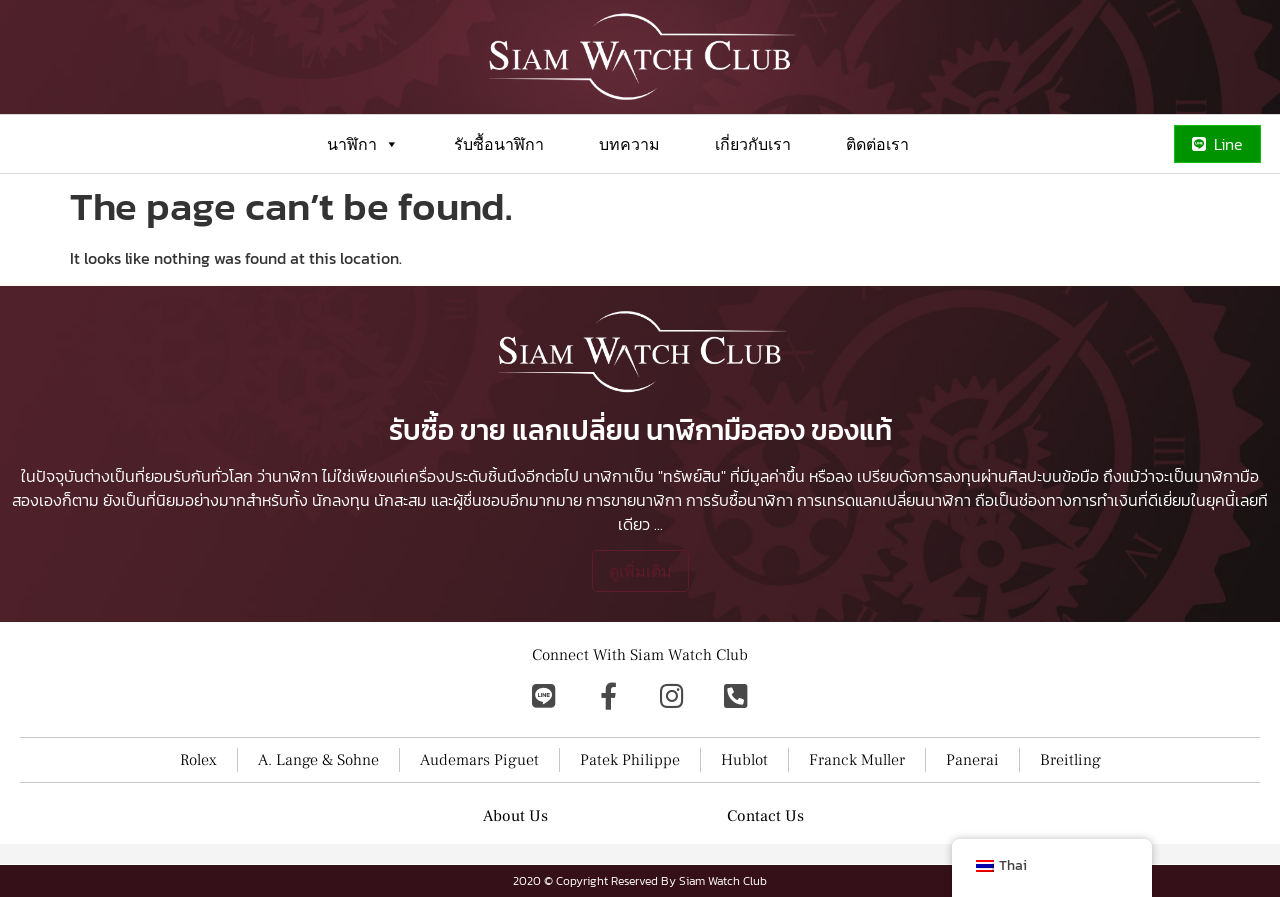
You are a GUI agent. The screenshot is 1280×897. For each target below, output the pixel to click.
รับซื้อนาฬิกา (499, 144)
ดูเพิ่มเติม (640, 571)
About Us (515, 816)
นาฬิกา (363, 144)
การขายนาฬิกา (634, 500)
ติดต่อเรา (877, 144)
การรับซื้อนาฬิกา (739, 500)
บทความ (629, 144)
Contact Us (765, 816)
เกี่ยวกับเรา (753, 144)
